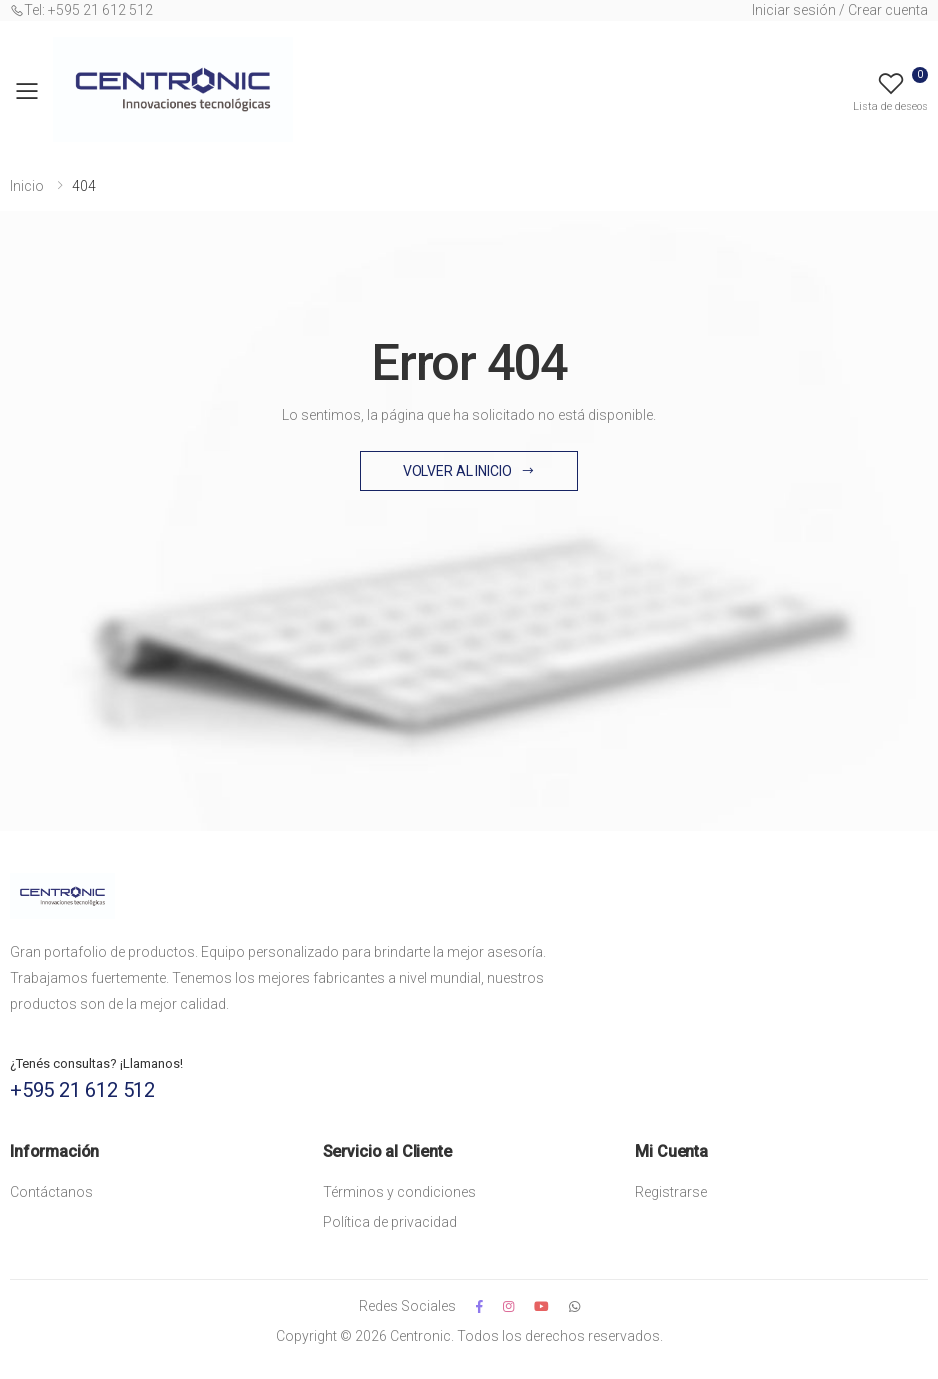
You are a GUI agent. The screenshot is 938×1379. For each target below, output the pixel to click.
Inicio (27, 186)
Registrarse (671, 1192)
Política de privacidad (390, 1222)
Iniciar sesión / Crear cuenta (840, 10)
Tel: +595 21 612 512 (81, 10)
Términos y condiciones (399, 1192)
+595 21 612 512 (82, 1090)
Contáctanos (51, 1192)
